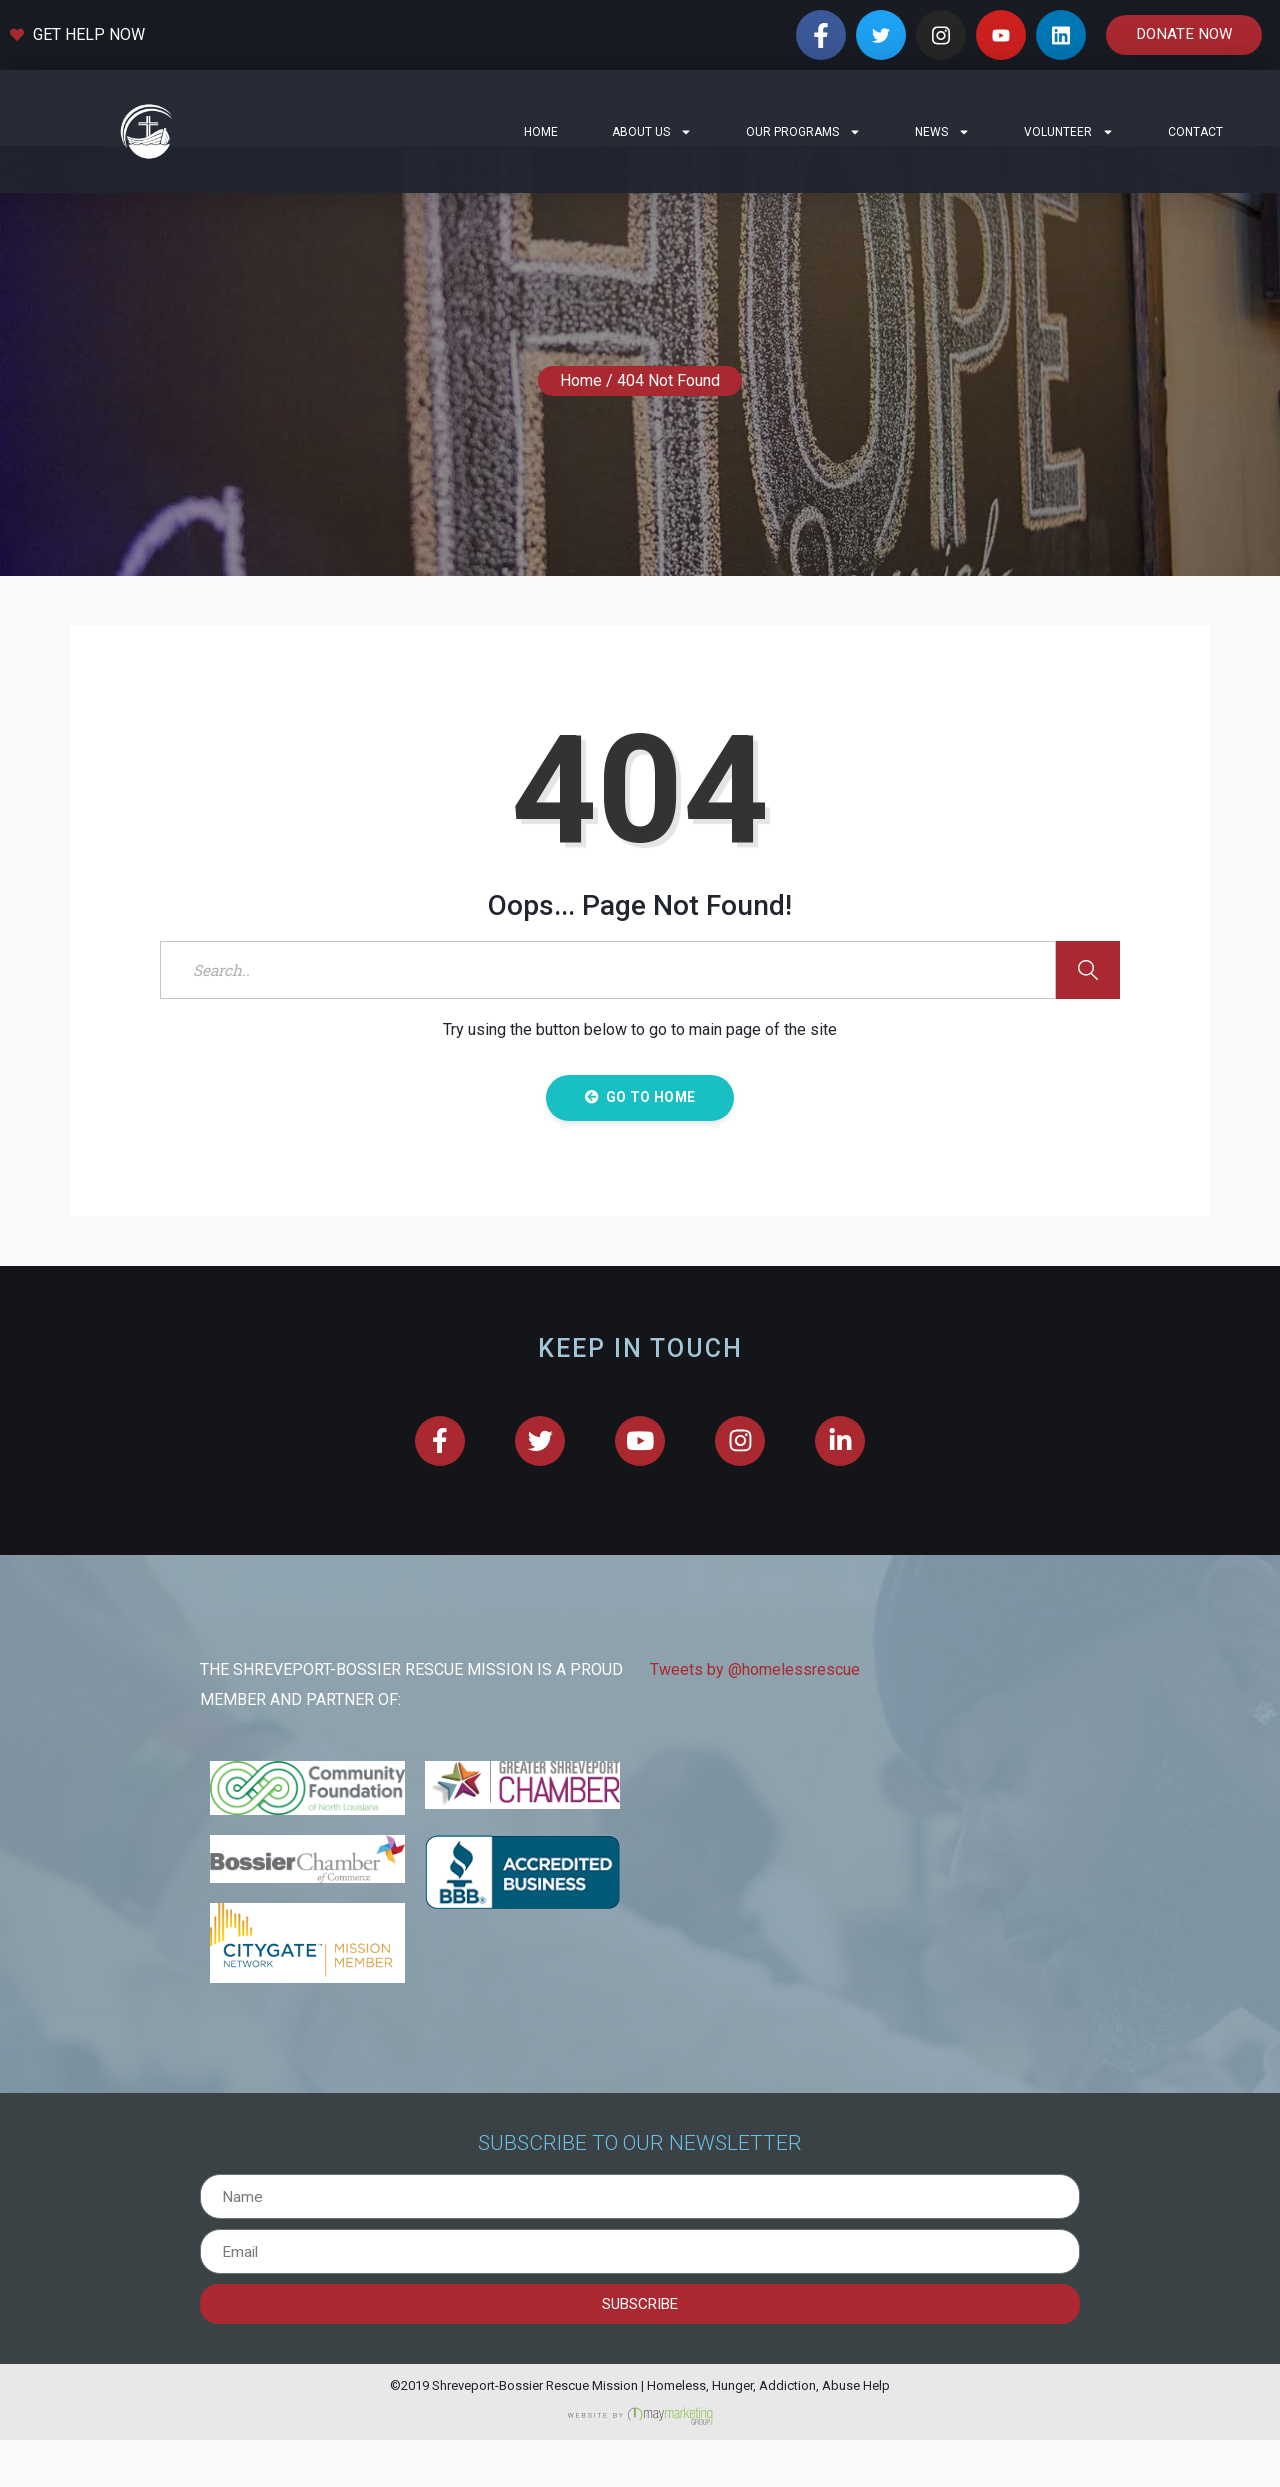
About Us (652, 132)
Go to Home (640, 1144)
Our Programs (803, 132)
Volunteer (1069, 132)
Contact (1195, 132)
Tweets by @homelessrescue (755, 1717)
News (942, 132)
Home (541, 132)
